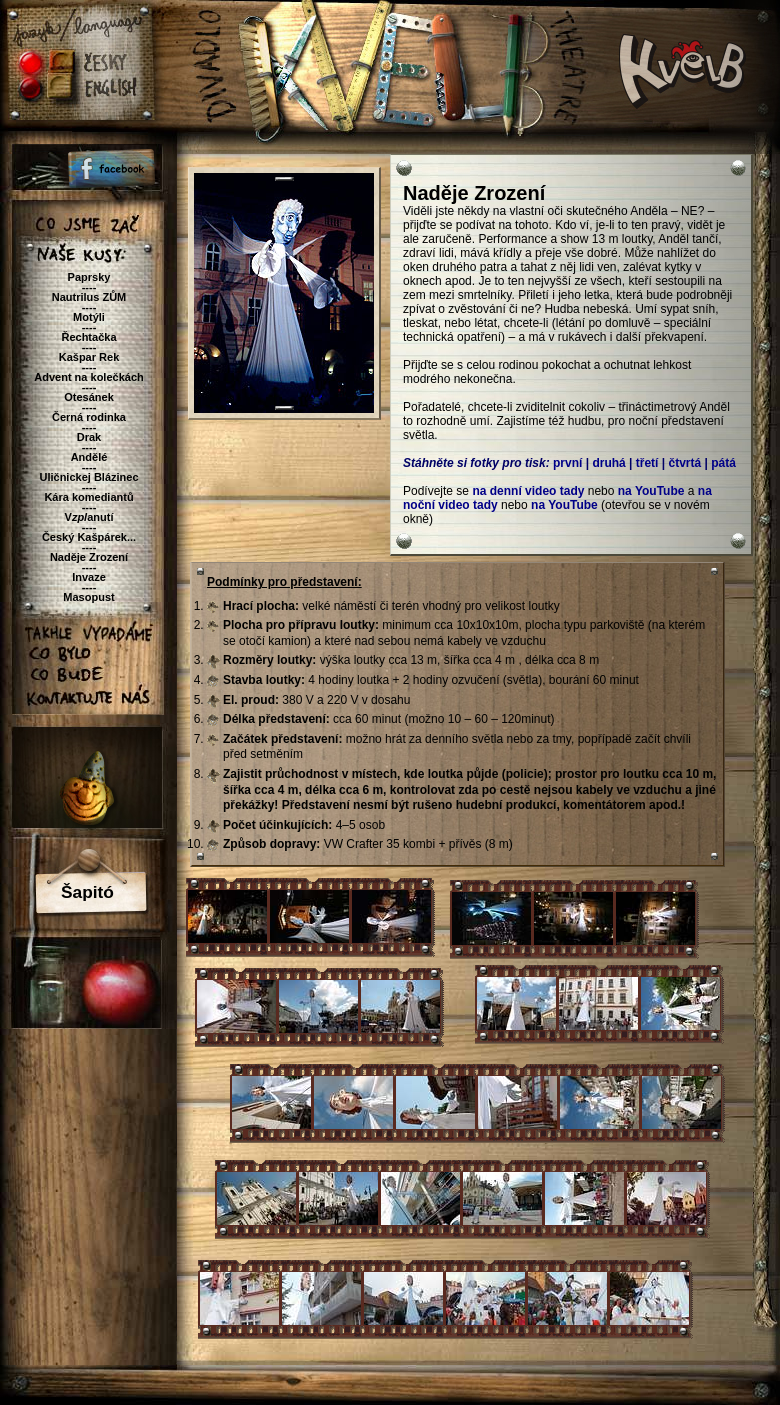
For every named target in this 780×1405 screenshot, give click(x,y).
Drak (89, 437)
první (567, 463)
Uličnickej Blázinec (88, 477)
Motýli (89, 317)
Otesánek (89, 397)
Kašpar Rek (89, 357)
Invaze (89, 577)
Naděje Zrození (89, 557)
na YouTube (651, 491)
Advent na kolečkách (88, 377)
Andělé (89, 457)
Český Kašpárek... (89, 537)
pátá (723, 463)
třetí (647, 463)
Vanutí (89, 517)
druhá (608, 463)
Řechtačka (88, 337)
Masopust (88, 597)
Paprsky (89, 277)
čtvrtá (684, 463)
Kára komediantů (88, 497)
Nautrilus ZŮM (89, 297)
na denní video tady (528, 491)
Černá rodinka (89, 417)
